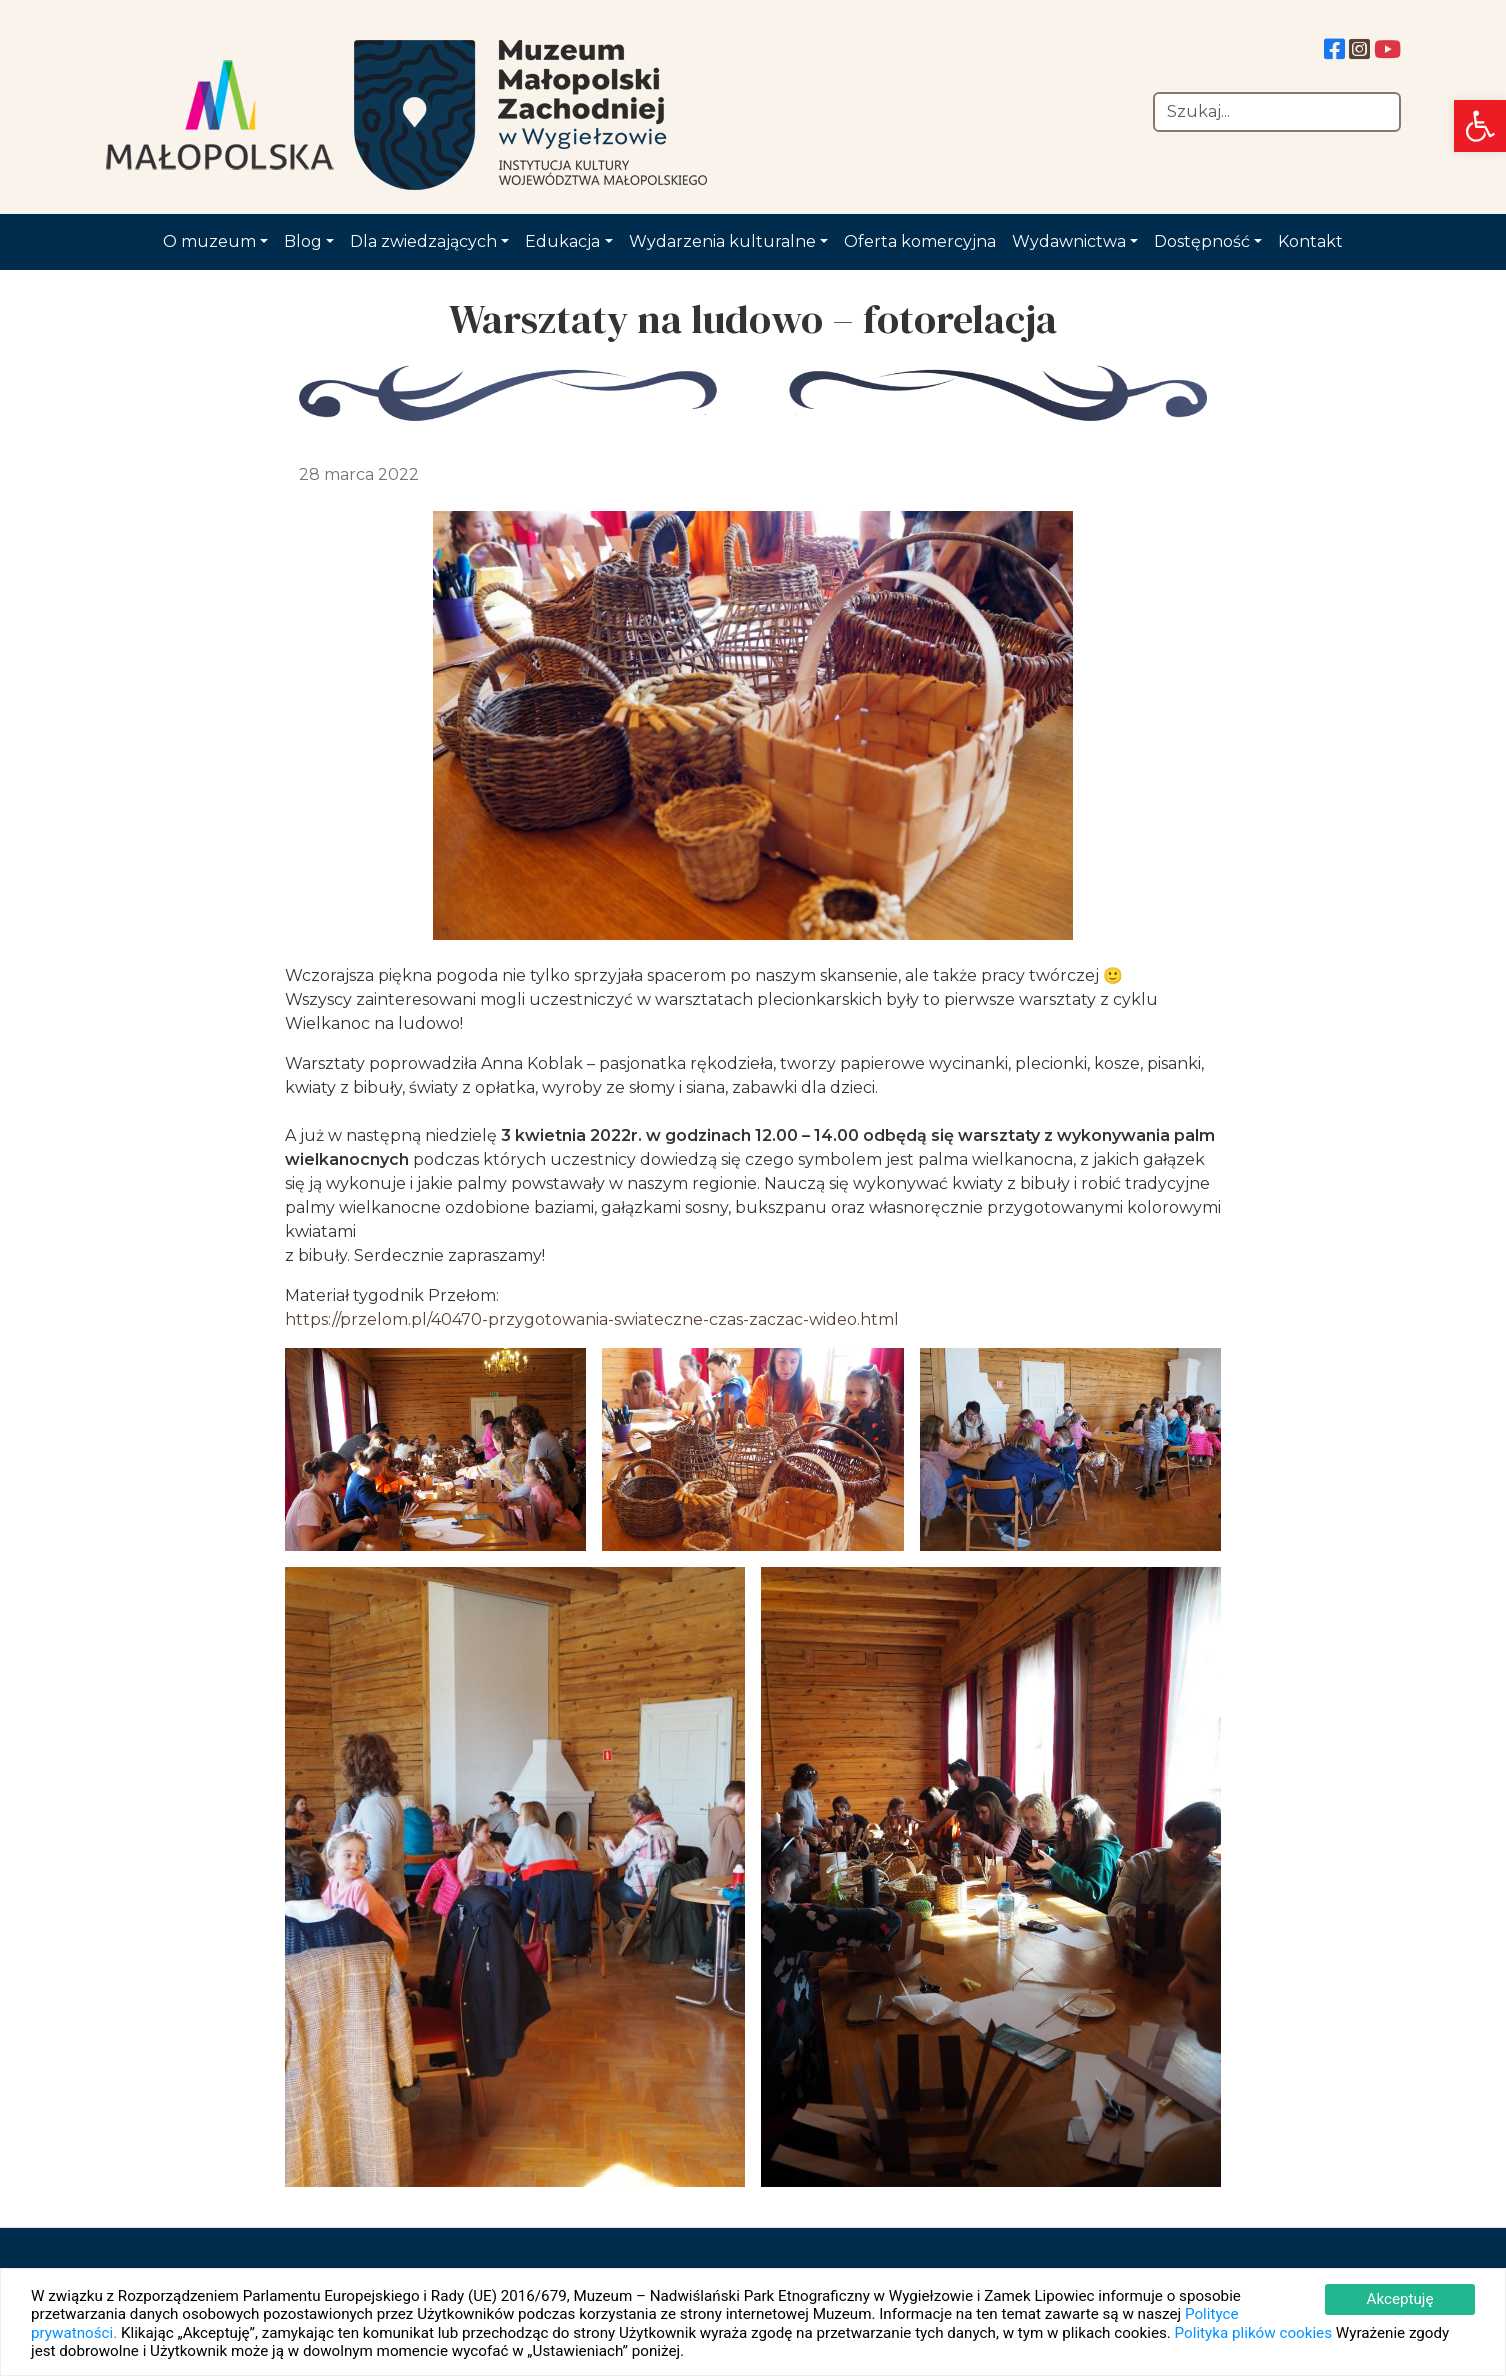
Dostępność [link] (1202, 241)
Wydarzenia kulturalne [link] (722, 241)
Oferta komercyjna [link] (920, 241)
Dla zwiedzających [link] (423, 241)
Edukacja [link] (562, 241)
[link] (1480, 126)
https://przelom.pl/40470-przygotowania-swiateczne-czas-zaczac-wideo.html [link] (592, 1319)
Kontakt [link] (1310, 241)
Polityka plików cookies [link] (1253, 2333)
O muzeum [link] (209, 241)
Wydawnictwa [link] (1069, 241)
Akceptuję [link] (1399, 2299)
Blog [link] (303, 241)
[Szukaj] (1277, 112)
